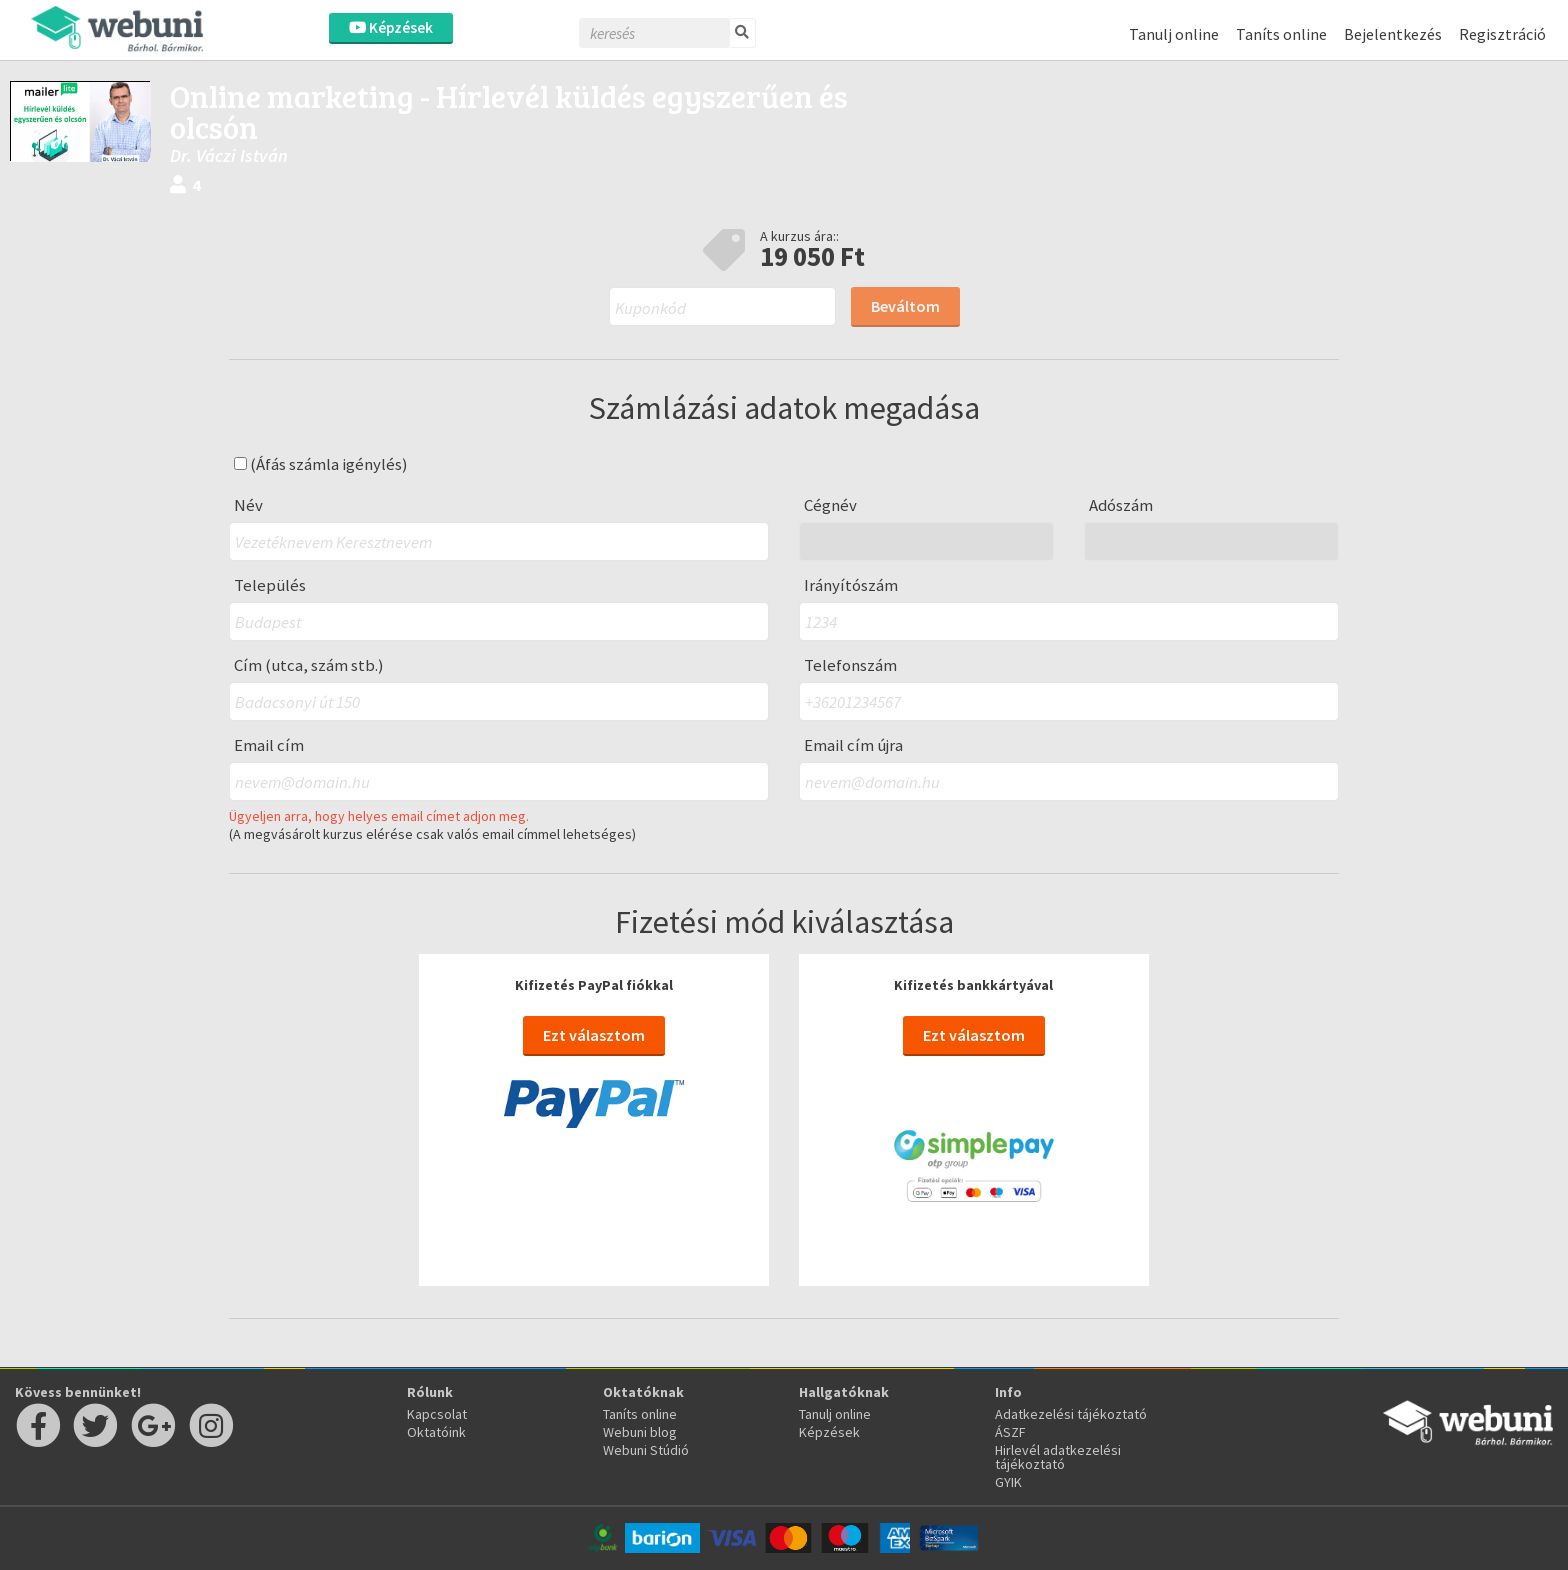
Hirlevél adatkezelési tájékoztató (1058, 1457)
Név (248, 505)
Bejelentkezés (1393, 34)
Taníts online (1281, 34)
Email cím (269, 745)
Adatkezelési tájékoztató (1071, 1414)
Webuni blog (640, 1432)
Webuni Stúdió (646, 1450)
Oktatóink (436, 1432)
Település (270, 585)
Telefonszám (850, 665)
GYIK (1008, 1482)
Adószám (1121, 505)
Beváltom (905, 306)
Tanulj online (1174, 34)
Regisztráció (1502, 34)
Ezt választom (594, 1035)
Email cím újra (853, 745)
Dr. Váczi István (229, 155)
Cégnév (830, 505)
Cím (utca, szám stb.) (309, 665)
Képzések (391, 27)
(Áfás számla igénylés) (321, 464)
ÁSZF (1010, 1432)
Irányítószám (851, 585)
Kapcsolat (437, 1414)
